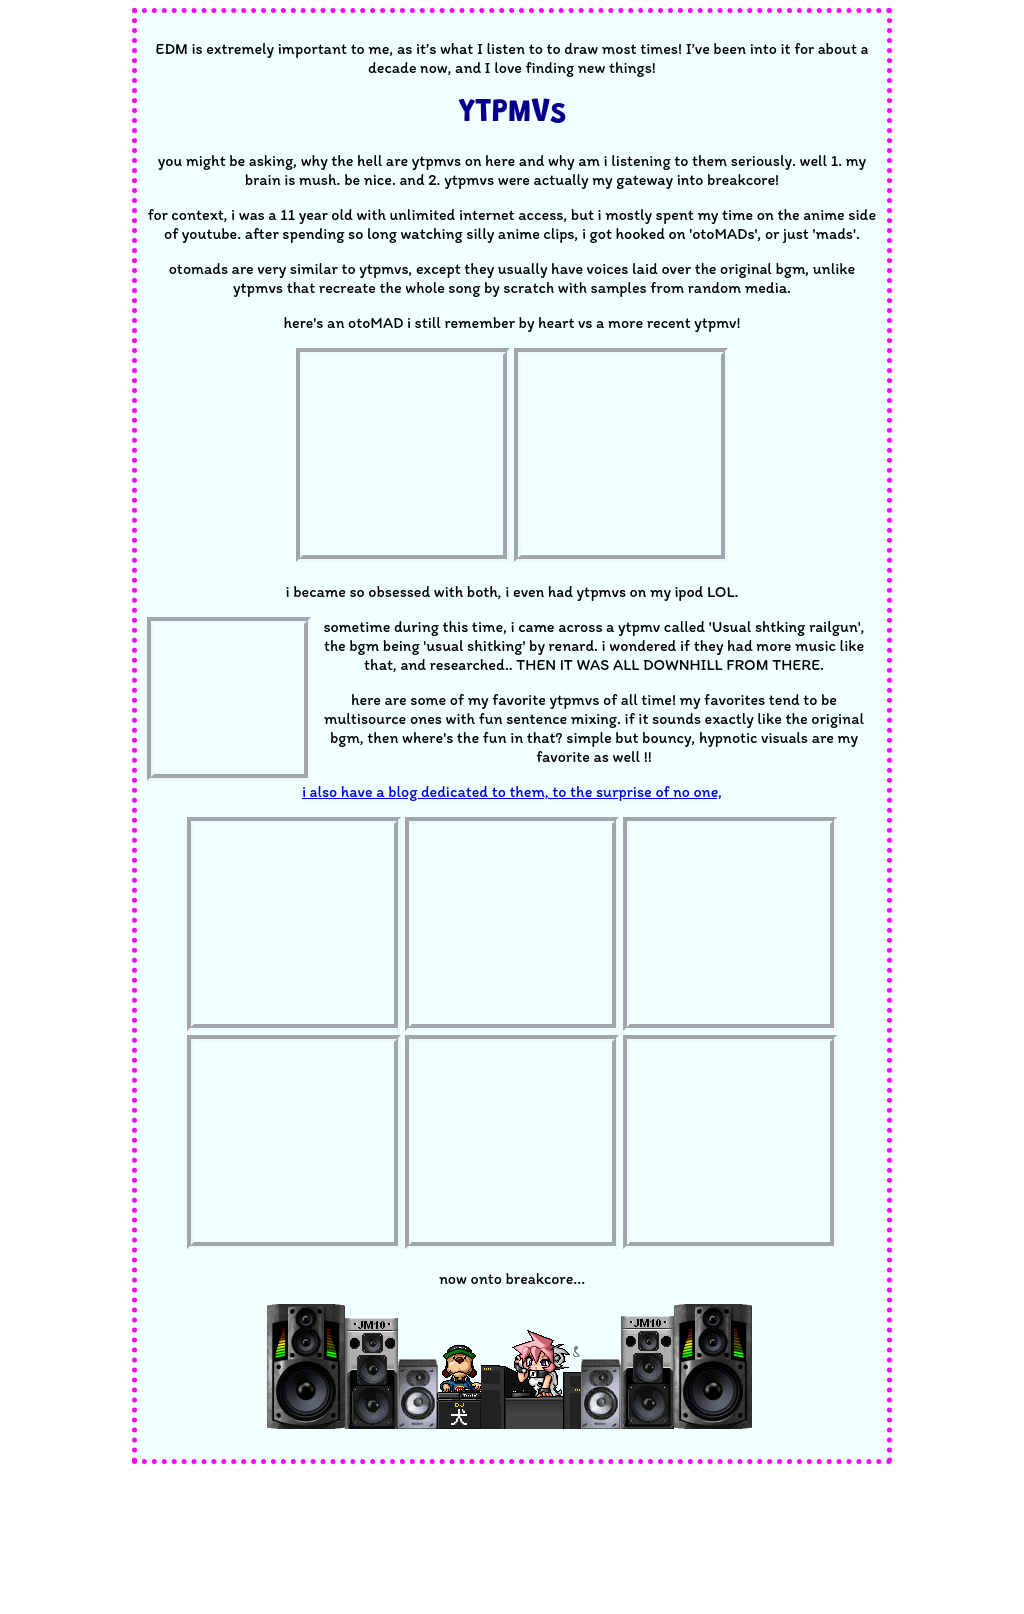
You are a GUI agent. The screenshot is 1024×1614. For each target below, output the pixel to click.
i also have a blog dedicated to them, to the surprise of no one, (512, 791)
